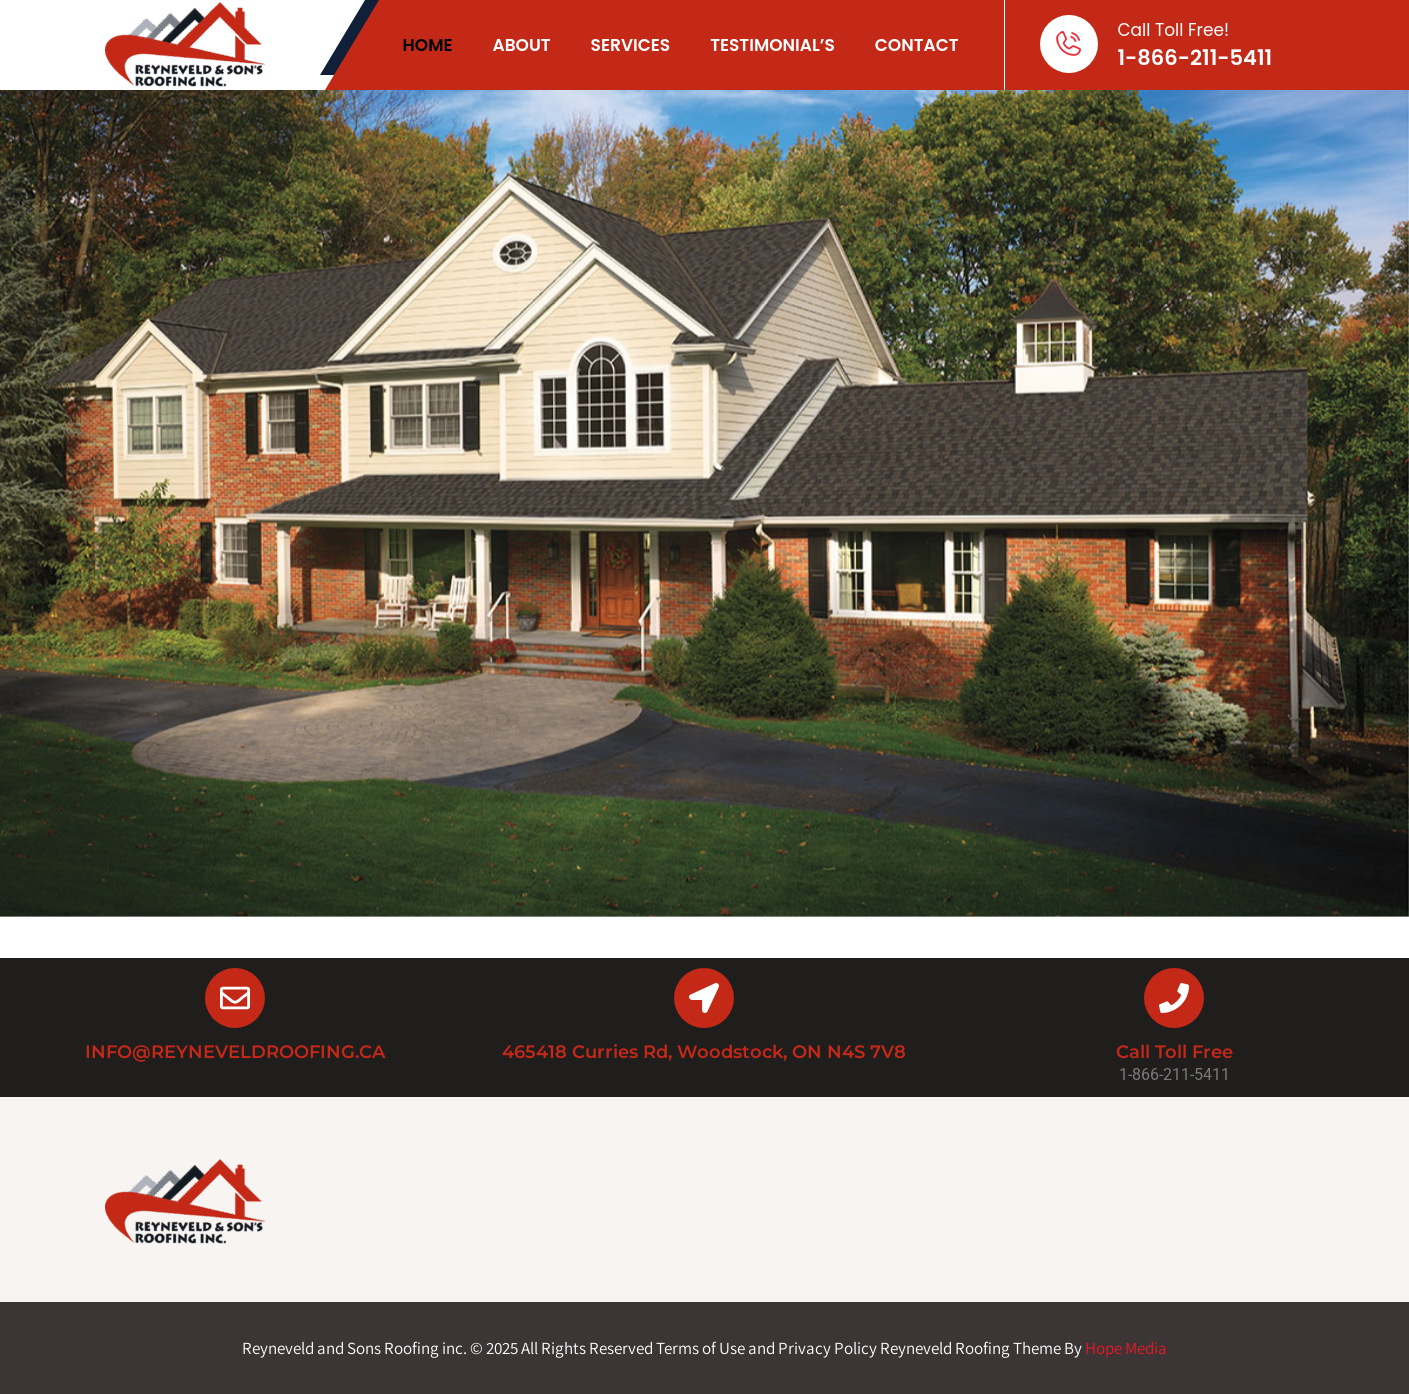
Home (428, 45)
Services (631, 45)
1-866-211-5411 (1195, 57)
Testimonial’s (772, 45)
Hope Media (1126, 1348)
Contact (917, 45)
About (521, 45)
